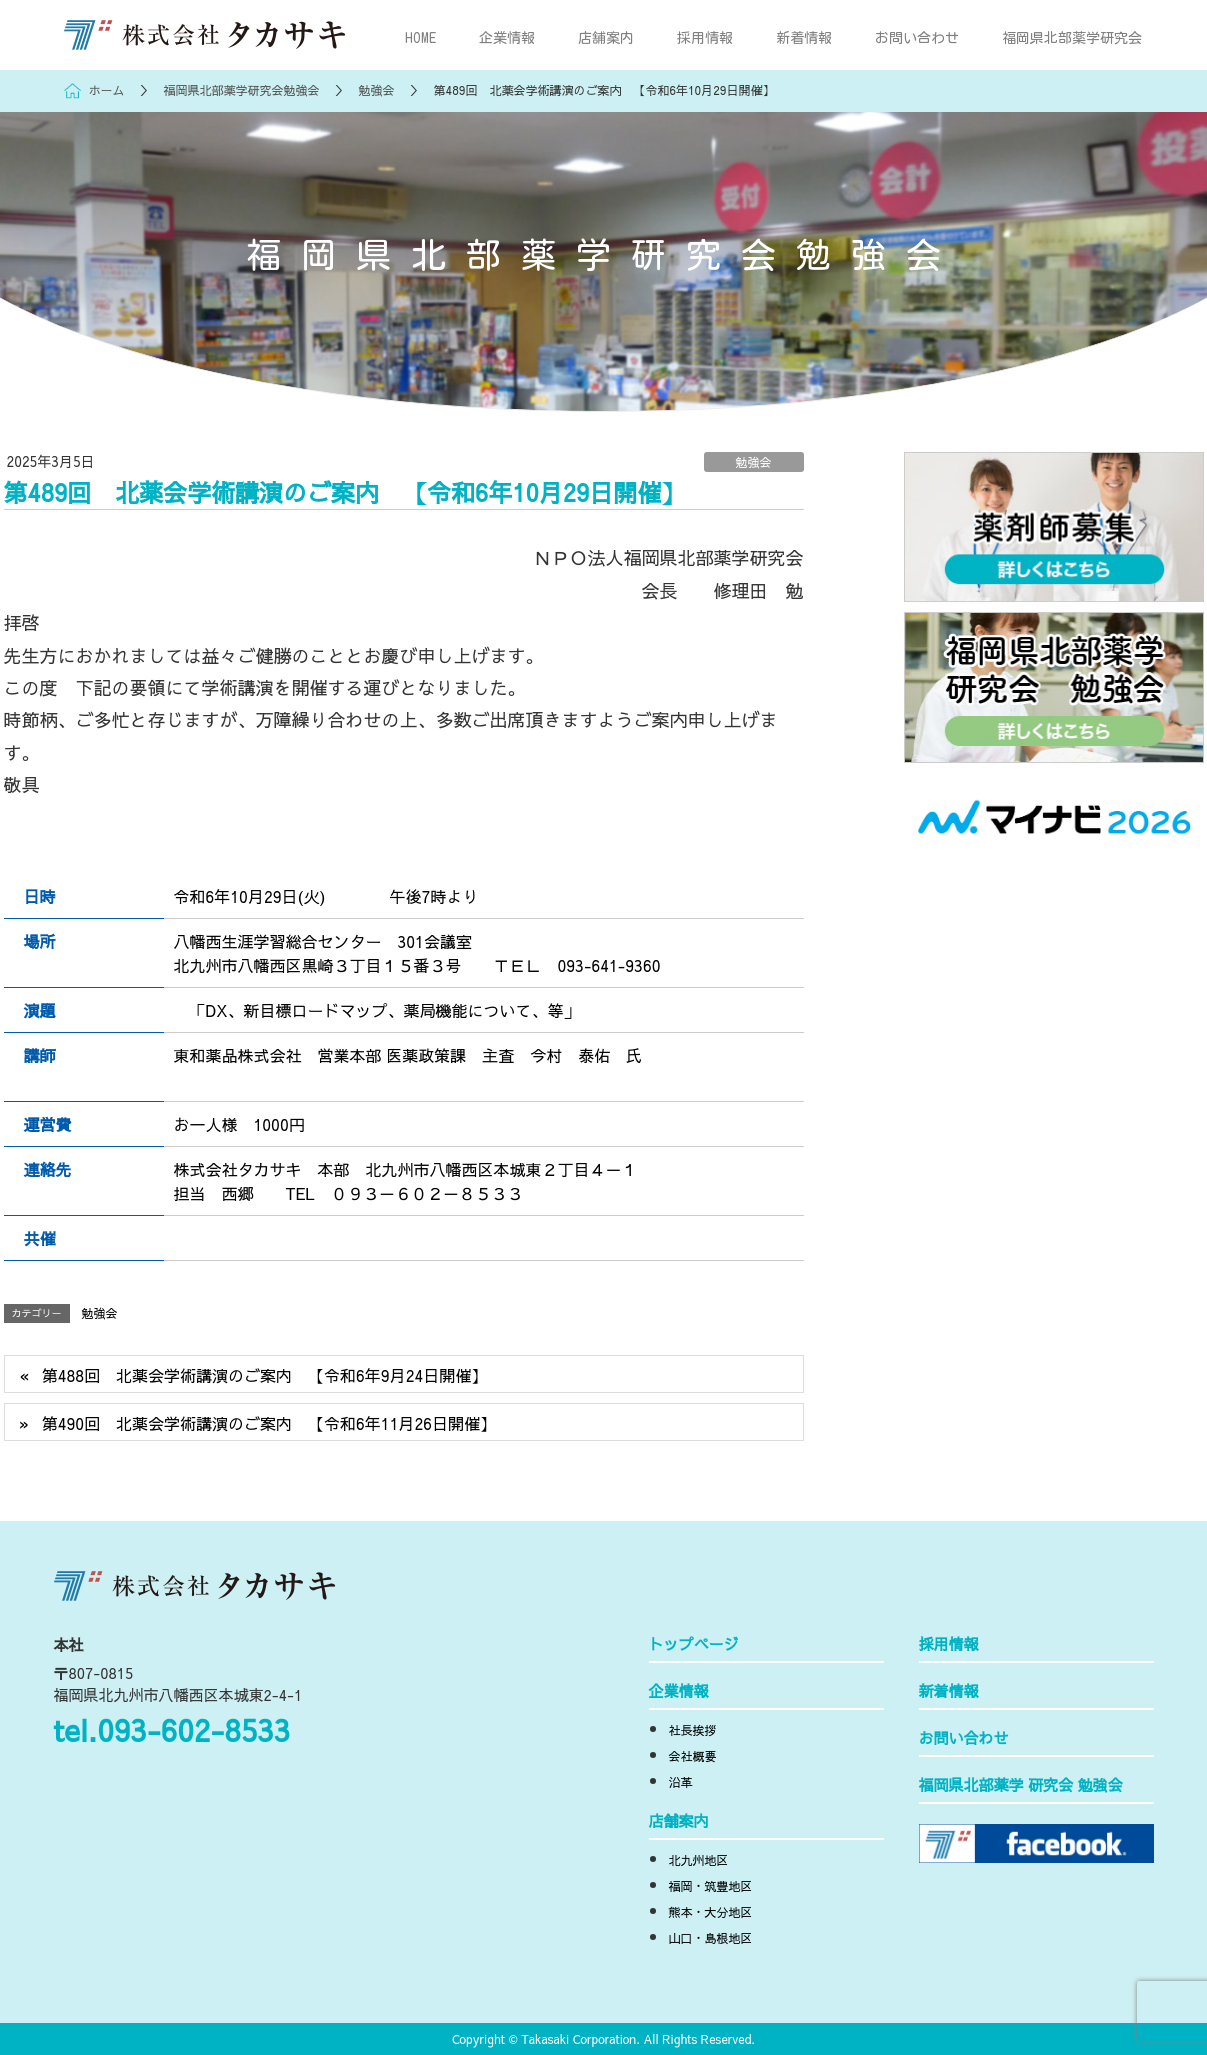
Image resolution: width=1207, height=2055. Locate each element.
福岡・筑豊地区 (711, 1887)
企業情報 (679, 1692)
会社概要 (693, 1757)
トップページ (694, 1645)
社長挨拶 (693, 1731)
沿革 (681, 1783)
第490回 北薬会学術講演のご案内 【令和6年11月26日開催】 (269, 1423)
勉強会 (753, 462)
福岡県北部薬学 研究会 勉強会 (1021, 1786)
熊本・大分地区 (711, 1913)
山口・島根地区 (711, 1939)
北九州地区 (699, 1861)
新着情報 (949, 1692)
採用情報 (949, 1645)
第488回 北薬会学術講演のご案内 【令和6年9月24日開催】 (265, 1375)
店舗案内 (679, 1822)
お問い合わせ (964, 1739)
